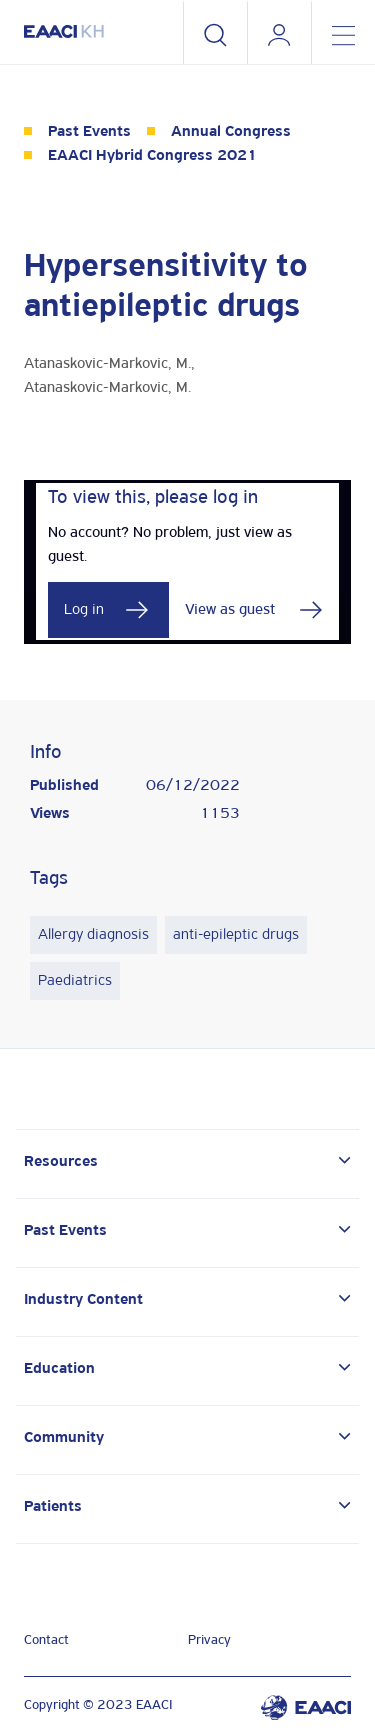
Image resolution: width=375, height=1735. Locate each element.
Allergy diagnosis (93, 935)
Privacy (209, 1640)
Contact (46, 1640)
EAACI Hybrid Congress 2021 (152, 156)
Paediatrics (75, 981)
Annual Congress (231, 132)
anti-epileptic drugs (236, 935)
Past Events (89, 132)
